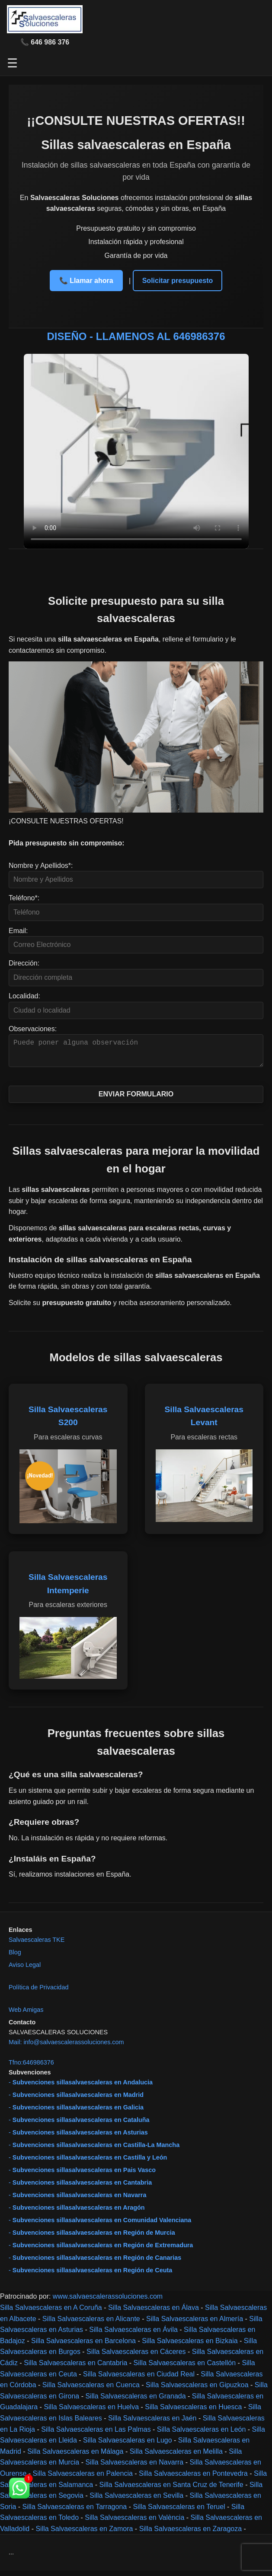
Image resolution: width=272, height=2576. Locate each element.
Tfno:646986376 (31, 2067)
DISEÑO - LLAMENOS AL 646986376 (136, 336)
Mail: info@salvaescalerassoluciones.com (66, 2047)
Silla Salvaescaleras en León (201, 2434)
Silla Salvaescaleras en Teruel (179, 2512)
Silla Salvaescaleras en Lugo (127, 2445)
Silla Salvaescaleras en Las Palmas (95, 2434)
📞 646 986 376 (44, 42)
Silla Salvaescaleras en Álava (153, 2312)
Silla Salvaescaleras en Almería (194, 2324)
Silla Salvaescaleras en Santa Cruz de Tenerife (171, 2489)
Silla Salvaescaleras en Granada (135, 2401)
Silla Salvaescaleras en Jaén (152, 2423)
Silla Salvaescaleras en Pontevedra (193, 2478)
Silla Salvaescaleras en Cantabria (75, 2368)
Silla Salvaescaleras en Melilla (176, 2456)
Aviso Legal (25, 1969)
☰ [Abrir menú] (12, 63)
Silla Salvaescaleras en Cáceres (136, 2356)
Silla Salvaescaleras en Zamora (84, 2534)
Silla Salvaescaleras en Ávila (133, 2334)
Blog (15, 1957)
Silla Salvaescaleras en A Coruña (51, 2312)
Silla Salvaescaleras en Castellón (185, 2368)
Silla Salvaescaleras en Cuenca (91, 2390)
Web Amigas (26, 2014)
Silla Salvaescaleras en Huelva (91, 2412)
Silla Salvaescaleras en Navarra (134, 2467)
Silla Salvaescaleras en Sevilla (136, 2500)
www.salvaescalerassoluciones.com (108, 2301)
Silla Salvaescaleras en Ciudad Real (139, 2379)
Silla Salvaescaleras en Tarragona (74, 2512)
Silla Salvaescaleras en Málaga (75, 2456)
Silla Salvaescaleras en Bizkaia (189, 2346)
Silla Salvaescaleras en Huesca (193, 2412)
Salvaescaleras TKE (36, 1944)
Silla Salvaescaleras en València (134, 2522)
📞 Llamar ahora (86, 280)
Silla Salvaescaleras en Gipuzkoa (197, 2390)
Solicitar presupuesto (177, 280)
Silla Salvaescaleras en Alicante (91, 2324)
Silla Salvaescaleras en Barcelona (83, 2346)
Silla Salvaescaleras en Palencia (83, 2478)
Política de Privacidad (38, 1992)
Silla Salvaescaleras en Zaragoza (190, 2534)
